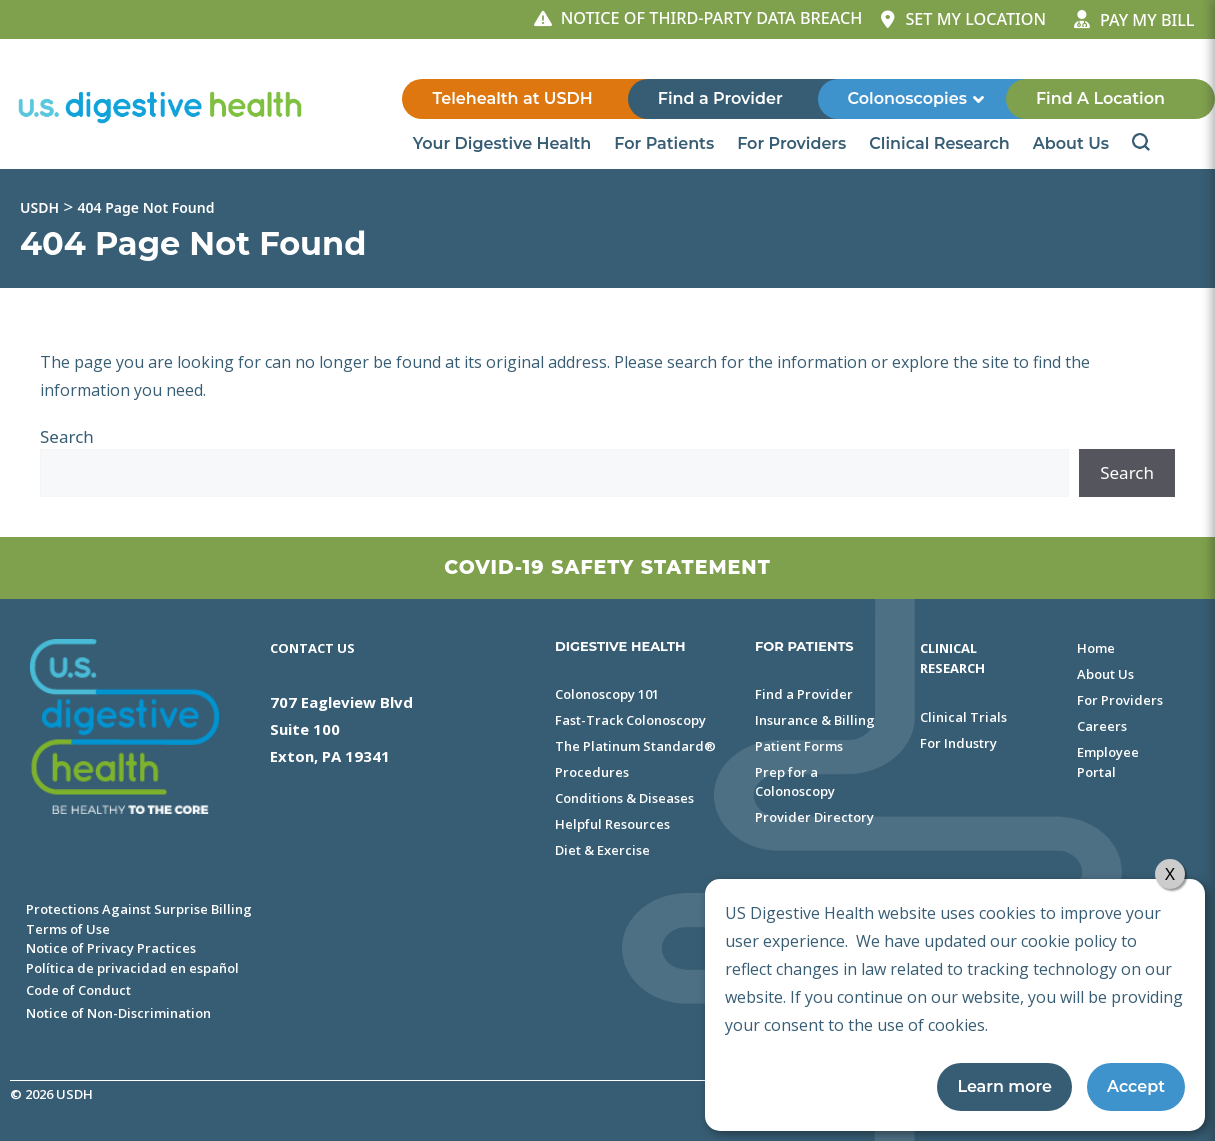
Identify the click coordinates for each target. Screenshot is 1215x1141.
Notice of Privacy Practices (111, 948)
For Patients (665, 144)
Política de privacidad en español (132, 968)
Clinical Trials (963, 717)
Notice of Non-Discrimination (118, 1013)
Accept (1136, 1086)
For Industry (958, 743)
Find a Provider (720, 98)
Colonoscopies (917, 99)
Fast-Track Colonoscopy (630, 720)
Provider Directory (814, 817)
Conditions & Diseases (624, 798)
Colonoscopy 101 (607, 694)
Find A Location (1100, 98)
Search (67, 436)
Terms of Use (68, 929)
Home (1096, 648)
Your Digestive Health (504, 144)
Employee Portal (1108, 762)
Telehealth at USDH (512, 98)
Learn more (1004, 1086)
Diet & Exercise (602, 850)
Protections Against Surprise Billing (139, 909)
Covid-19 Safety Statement (607, 567)
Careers (1102, 726)
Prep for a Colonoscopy (795, 782)
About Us (1072, 144)
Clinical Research (940, 144)
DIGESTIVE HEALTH (620, 646)
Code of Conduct (78, 990)
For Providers (793, 144)
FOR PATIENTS (804, 646)
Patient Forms (799, 746)
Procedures (592, 772)
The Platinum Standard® (635, 746)
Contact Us (312, 648)
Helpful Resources (612, 824)
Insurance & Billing (815, 720)
